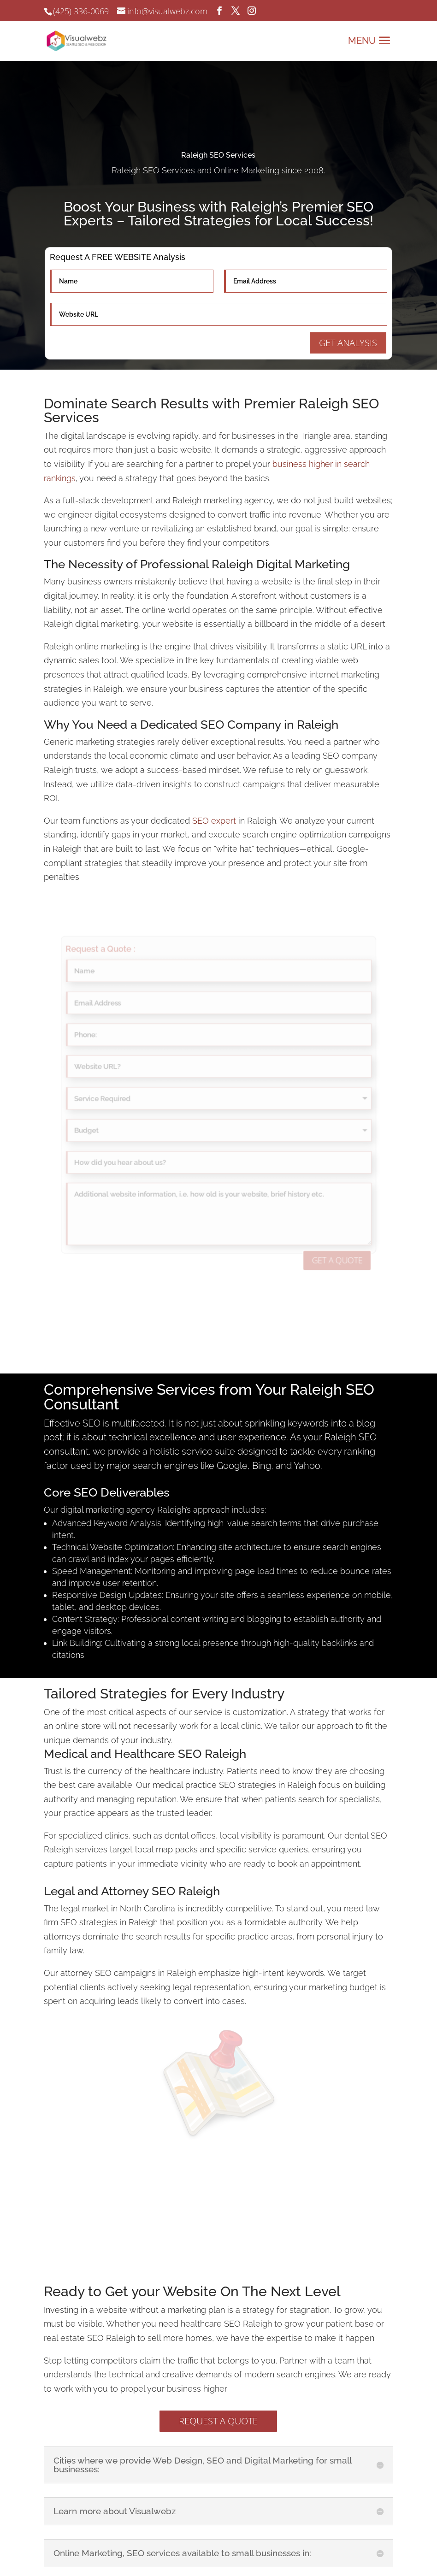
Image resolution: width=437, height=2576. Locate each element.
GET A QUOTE (295, 1201)
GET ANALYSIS (348, 342)
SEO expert (214, 820)
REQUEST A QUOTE (218, 2421)
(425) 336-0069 (81, 11)
